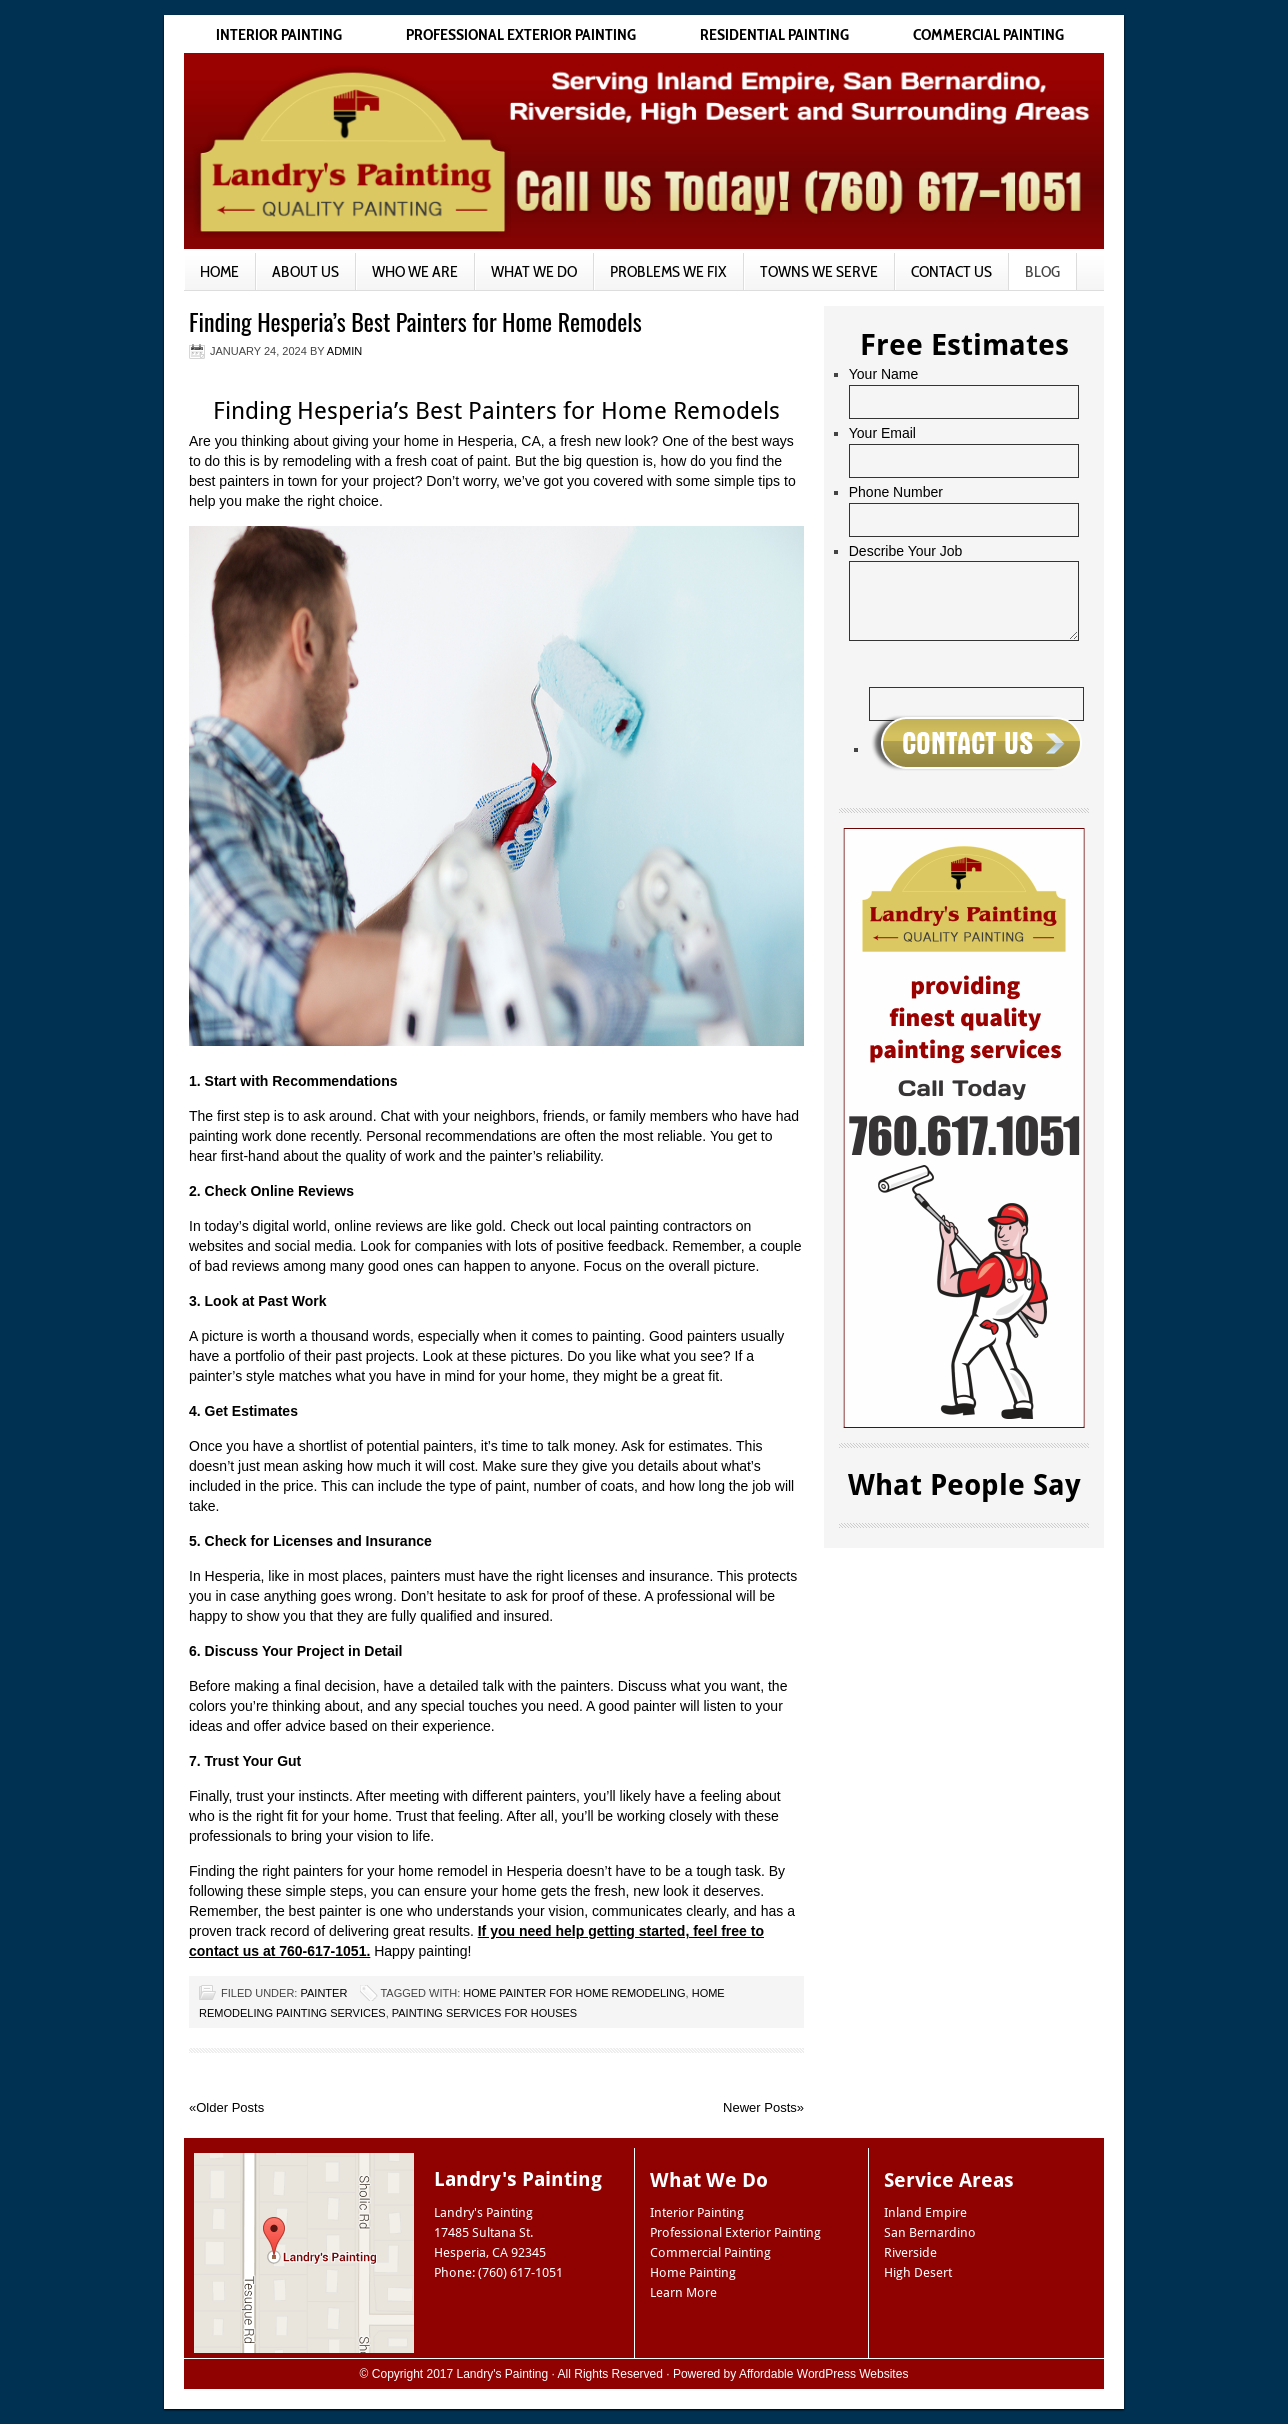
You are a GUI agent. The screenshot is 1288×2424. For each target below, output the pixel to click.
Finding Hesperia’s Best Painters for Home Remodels (415, 321)
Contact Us (951, 271)
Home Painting (693, 2272)
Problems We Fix (668, 271)
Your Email (882, 433)
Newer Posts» (763, 2107)
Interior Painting (279, 34)
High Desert (918, 2272)
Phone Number (896, 492)
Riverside (910, 2252)
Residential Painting (774, 34)
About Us (305, 271)
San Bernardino (930, 2232)
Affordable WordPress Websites (823, 2374)
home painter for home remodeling (574, 1993)
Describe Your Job (906, 551)
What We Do (534, 271)
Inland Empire (925, 2212)
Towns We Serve (819, 271)
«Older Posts (226, 2107)
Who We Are (415, 271)
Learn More (683, 2292)
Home (219, 271)
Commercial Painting (988, 34)
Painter (323, 1993)
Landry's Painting (503, 2374)
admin (344, 351)
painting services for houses (484, 2013)
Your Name (884, 374)
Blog (1042, 271)
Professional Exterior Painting (521, 34)
